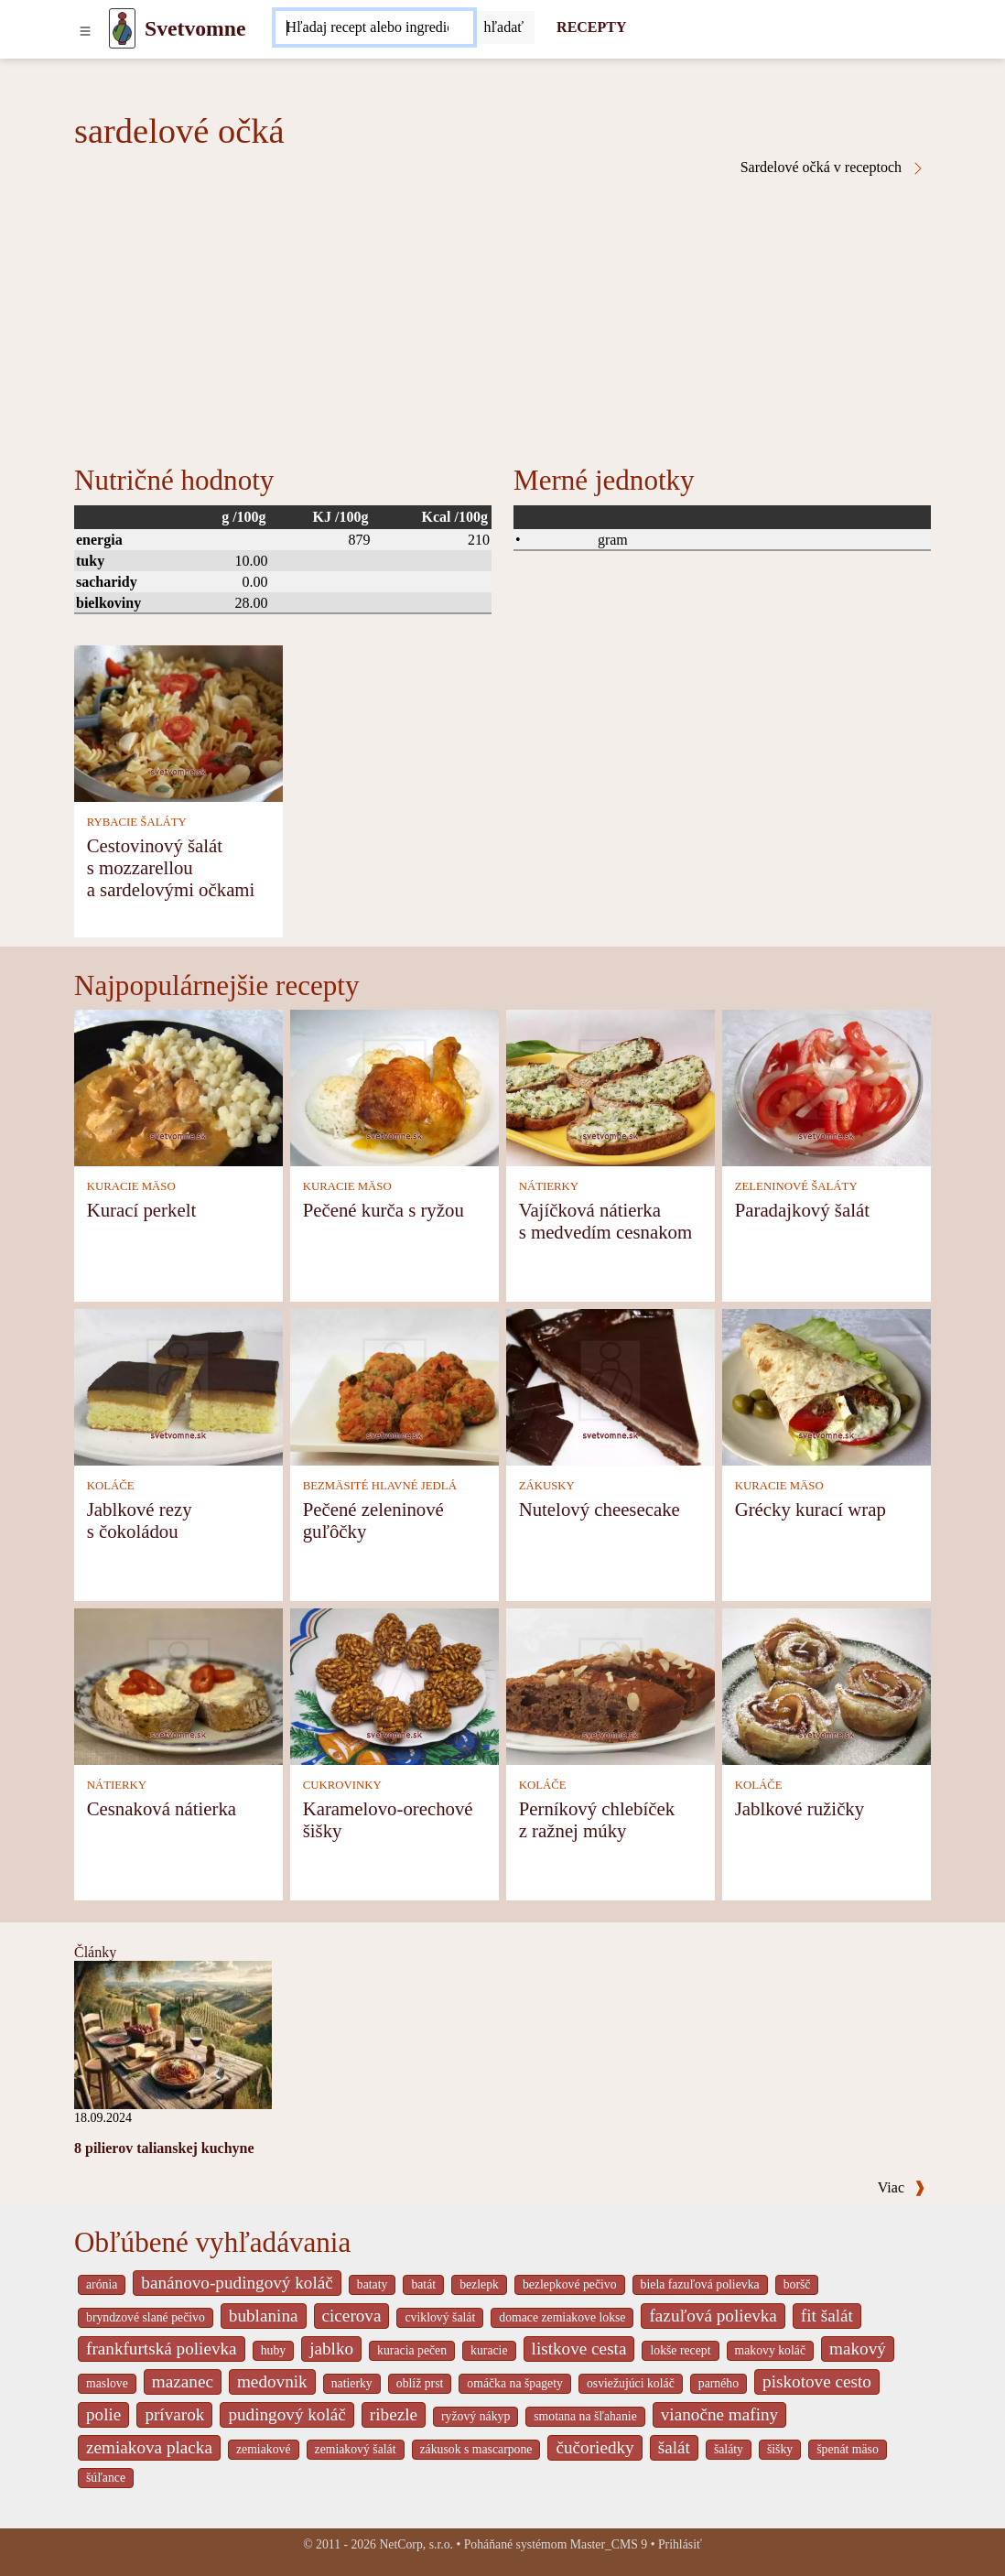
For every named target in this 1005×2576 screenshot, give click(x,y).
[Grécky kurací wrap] (826, 1385)
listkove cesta (579, 2348)
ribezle (393, 2414)
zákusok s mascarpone (476, 2449)
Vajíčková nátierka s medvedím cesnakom (605, 1220)
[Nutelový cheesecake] (610, 1385)
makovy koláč (770, 2350)
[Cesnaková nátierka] (178, 1685)
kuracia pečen (412, 2350)
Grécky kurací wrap (810, 1509)
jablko (331, 2348)
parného (718, 2383)
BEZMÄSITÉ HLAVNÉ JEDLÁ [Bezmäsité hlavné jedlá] (380, 1485)
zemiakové (263, 2449)
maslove (107, 2383)
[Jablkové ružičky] (826, 1685)
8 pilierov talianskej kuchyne (164, 2148)
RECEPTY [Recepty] (591, 27)
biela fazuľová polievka (700, 2284)
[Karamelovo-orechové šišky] (394, 1685)
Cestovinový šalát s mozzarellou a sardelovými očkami (171, 867)
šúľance (105, 2477)
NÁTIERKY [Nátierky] (548, 1186)
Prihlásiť (680, 2544)
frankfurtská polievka (161, 2348)
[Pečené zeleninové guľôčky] (394, 1385)
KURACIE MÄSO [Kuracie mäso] (131, 1186)
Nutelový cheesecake (599, 1509)
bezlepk (479, 2284)
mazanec (182, 2381)
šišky (780, 2449)
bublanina (263, 2315)
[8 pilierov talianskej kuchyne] (173, 2033)
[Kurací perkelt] (178, 1086)
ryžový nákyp (475, 2416)
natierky (352, 2383)
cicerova (352, 2315)
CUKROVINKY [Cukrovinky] (342, 1785)
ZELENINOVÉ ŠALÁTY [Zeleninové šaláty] (796, 1186)
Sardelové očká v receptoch (832, 167)
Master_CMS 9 (608, 2544)
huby (273, 2350)
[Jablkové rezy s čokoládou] (178, 1385)
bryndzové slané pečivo (145, 2317)
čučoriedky (594, 2447)
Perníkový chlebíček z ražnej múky (597, 1819)
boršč (797, 2284)
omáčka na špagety (515, 2383)
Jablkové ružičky (800, 1808)
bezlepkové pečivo (570, 2284)
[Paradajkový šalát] (826, 1086)
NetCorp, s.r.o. (416, 2544)
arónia (101, 2284)
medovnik (272, 2381)
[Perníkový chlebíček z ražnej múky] (610, 1685)
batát (423, 2284)
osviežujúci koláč (631, 2383)
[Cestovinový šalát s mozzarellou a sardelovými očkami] (178, 722)
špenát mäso (847, 2449)
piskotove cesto (816, 2381)
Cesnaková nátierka (161, 1808)
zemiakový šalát (355, 2449)
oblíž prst (420, 2383)
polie (103, 2414)
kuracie (488, 2350)
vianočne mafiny (719, 2414)
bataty (372, 2284)
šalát (674, 2447)
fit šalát (827, 2315)
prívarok (174, 2414)
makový (857, 2348)
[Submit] (504, 27)
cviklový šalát (440, 2317)
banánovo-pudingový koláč (236, 2282)
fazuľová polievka (712, 2315)
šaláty (728, 2449)
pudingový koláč (286, 2414)
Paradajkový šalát (802, 1209)
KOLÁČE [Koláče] (111, 1485)
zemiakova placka (149, 2447)
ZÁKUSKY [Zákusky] (547, 1485)
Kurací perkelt (142, 1209)
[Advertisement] (502, 313)
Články (95, 1952)
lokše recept (680, 2350)
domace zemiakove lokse (562, 2317)
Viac (901, 2187)
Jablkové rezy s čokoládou (139, 1520)
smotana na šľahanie (585, 2416)
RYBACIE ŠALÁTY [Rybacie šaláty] (137, 822)
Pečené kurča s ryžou (383, 1209)
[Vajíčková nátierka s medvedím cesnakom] (610, 1086)
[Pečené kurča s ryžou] (394, 1086)
